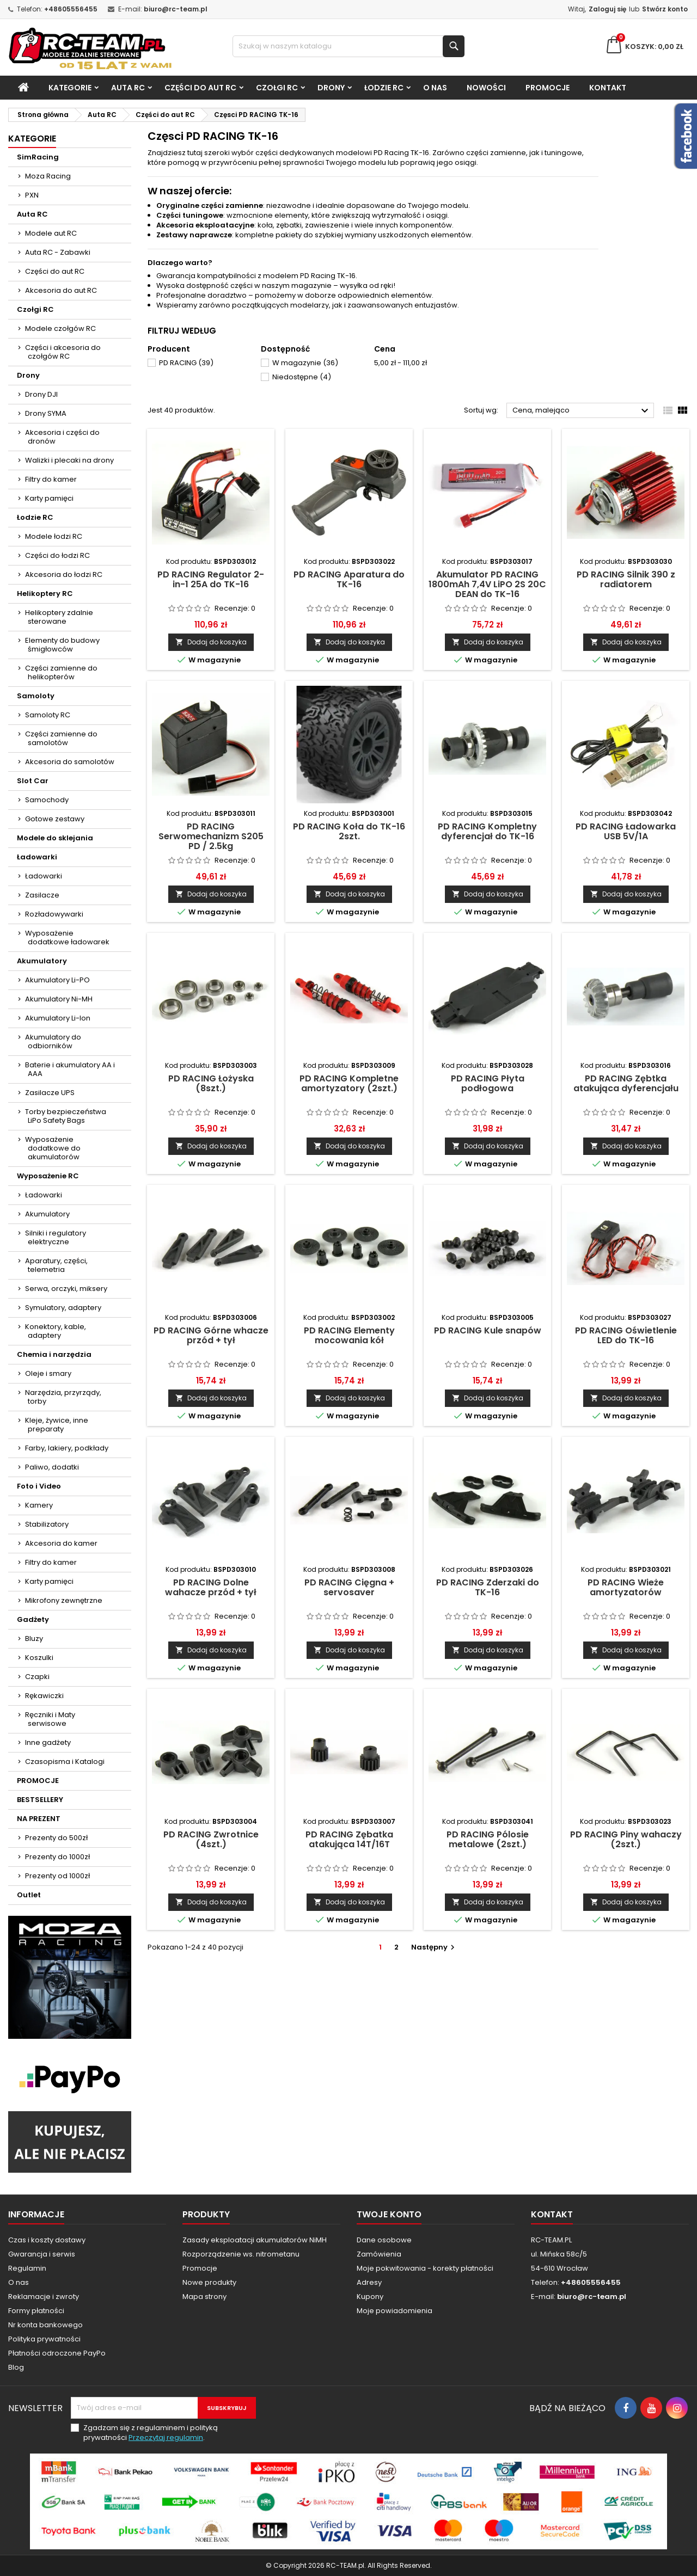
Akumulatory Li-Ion (57, 1018)
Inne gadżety (48, 1742)
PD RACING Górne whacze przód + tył (211, 1335)
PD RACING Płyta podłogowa (487, 1083)
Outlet (29, 1895)
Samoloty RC (47, 715)
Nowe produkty (209, 2282)
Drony (331, 87)
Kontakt (607, 87)
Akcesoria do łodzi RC (63, 574)
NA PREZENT (38, 1818)
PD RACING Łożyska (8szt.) (211, 1083)
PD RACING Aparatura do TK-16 (349, 579)
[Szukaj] (349, 46)
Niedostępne (301, 377)
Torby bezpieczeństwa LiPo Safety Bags (65, 1116)
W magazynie (305, 363)
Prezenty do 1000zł (57, 1857)
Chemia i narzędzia (54, 1354)
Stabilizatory (47, 1524)
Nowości (486, 87)
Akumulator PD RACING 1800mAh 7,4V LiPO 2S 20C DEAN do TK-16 (487, 584)
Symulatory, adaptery (63, 1307)
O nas (435, 87)
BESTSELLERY (40, 1799)
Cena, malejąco (581, 410)
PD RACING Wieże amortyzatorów (626, 1587)
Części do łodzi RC (57, 555)
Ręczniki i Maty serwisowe (50, 1719)
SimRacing (38, 157)
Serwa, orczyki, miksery (66, 1288)
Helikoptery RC (45, 593)
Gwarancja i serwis (41, 2254)
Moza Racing (48, 176)
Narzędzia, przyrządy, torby (63, 1396)
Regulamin (27, 2268)
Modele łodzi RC (53, 536)
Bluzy (34, 1638)
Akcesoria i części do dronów (62, 436)
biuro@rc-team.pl (175, 9)
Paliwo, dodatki (52, 1467)
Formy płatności (36, 2311)
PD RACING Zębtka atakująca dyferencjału (625, 1083)
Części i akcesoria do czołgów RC (63, 351)
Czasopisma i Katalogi (65, 1761)
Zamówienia (379, 2254)
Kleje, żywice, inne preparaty (56, 1424)
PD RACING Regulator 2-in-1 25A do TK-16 (210, 579)
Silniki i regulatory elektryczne (55, 1237)
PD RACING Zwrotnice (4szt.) (211, 1839)
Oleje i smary (48, 1373)
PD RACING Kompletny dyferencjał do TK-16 (487, 831)
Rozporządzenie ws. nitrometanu (240, 2254)
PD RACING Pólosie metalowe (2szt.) (488, 1839)
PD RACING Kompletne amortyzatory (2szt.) (349, 1083)
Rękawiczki (44, 1695)
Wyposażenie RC (48, 1176)
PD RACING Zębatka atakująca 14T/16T (349, 1839)
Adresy (369, 2282)
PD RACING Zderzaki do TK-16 (487, 1587)
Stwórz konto (665, 9)
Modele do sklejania (55, 838)
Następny (434, 1947)
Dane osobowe (384, 2240)
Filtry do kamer (51, 479)
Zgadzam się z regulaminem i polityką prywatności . (150, 2433)
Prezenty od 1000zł (57, 1876)
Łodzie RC (383, 87)
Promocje (199, 2268)
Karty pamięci (49, 498)
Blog (16, 2367)
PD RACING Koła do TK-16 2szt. (349, 831)
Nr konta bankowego (45, 2325)
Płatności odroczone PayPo (57, 2353)
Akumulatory (42, 961)
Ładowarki (37, 857)
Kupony (370, 2296)
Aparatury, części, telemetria (56, 1265)
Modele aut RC (51, 233)
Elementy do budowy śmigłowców (62, 644)
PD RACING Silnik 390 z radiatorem (626, 579)
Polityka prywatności (44, 2339)
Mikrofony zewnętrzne (63, 1600)
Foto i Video (39, 1486)
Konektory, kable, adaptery (55, 1331)
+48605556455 (70, 9)
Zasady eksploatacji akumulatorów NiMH (254, 2240)
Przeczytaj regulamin (166, 2437)
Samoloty (35, 696)
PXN (32, 195)
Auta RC (128, 87)
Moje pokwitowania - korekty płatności (425, 2268)
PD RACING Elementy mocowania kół (349, 1335)
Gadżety (33, 1619)
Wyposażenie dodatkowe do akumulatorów (53, 1148)
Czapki (37, 1676)
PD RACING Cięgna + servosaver (349, 1587)
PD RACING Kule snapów (487, 1330)
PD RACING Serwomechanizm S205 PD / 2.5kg (211, 836)
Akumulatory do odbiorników (53, 1041)
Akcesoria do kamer (61, 1543)
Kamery (39, 1505)
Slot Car (32, 781)
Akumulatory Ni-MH (59, 999)
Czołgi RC (277, 87)
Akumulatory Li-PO (57, 980)
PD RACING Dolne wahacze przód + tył (210, 1587)
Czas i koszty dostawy (46, 2240)
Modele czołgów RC (60, 328)
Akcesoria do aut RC (61, 290)
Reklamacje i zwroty (43, 2296)
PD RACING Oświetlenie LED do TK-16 (626, 1335)
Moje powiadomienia (394, 2311)
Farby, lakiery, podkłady (66, 1448)
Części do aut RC (200, 87)
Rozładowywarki (54, 914)
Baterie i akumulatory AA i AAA (70, 1069)
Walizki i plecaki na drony (69, 460)
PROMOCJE (547, 87)
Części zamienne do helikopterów (61, 672)
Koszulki (39, 1657)
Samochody (47, 800)
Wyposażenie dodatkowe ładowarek (67, 937)
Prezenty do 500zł (56, 1838)
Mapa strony (204, 2296)
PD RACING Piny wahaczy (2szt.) (626, 1839)
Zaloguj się (607, 9)
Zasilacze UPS (50, 1092)
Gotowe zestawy (54, 819)
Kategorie (69, 87)
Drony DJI (41, 394)
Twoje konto (389, 2214)
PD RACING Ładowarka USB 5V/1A (626, 831)
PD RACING (186, 363)
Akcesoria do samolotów (69, 762)
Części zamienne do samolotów (61, 738)
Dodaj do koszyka (211, 642)
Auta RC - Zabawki (57, 252)
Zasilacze (42, 895)
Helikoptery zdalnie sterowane (59, 616)
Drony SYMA (45, 413)
